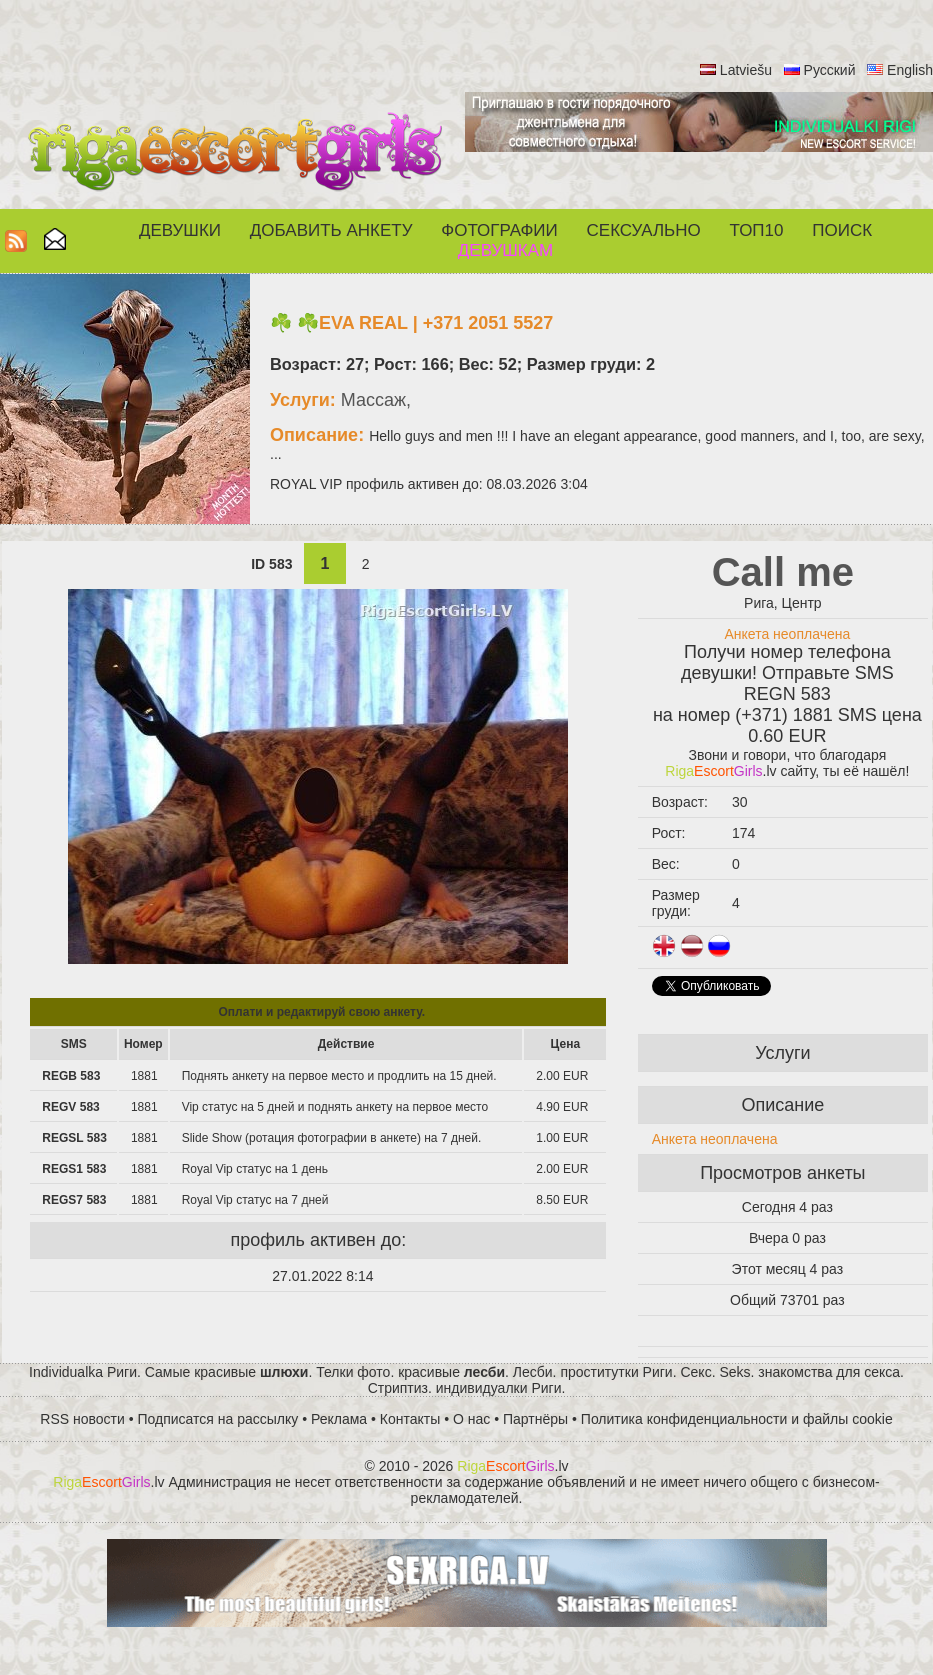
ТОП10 (757, 230)
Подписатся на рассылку (218, 1419)
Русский (830, 70)
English (910, 70)
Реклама (339, 1419)
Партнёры (535, 1419)
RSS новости (82, 1419)
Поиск (842, 230)
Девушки (180, 230)
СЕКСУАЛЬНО (644, 230)
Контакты (410, 1419)
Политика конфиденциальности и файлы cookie (737, 1419)
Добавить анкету (331, 230)
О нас (471, 1419)
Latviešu (746, 70)
